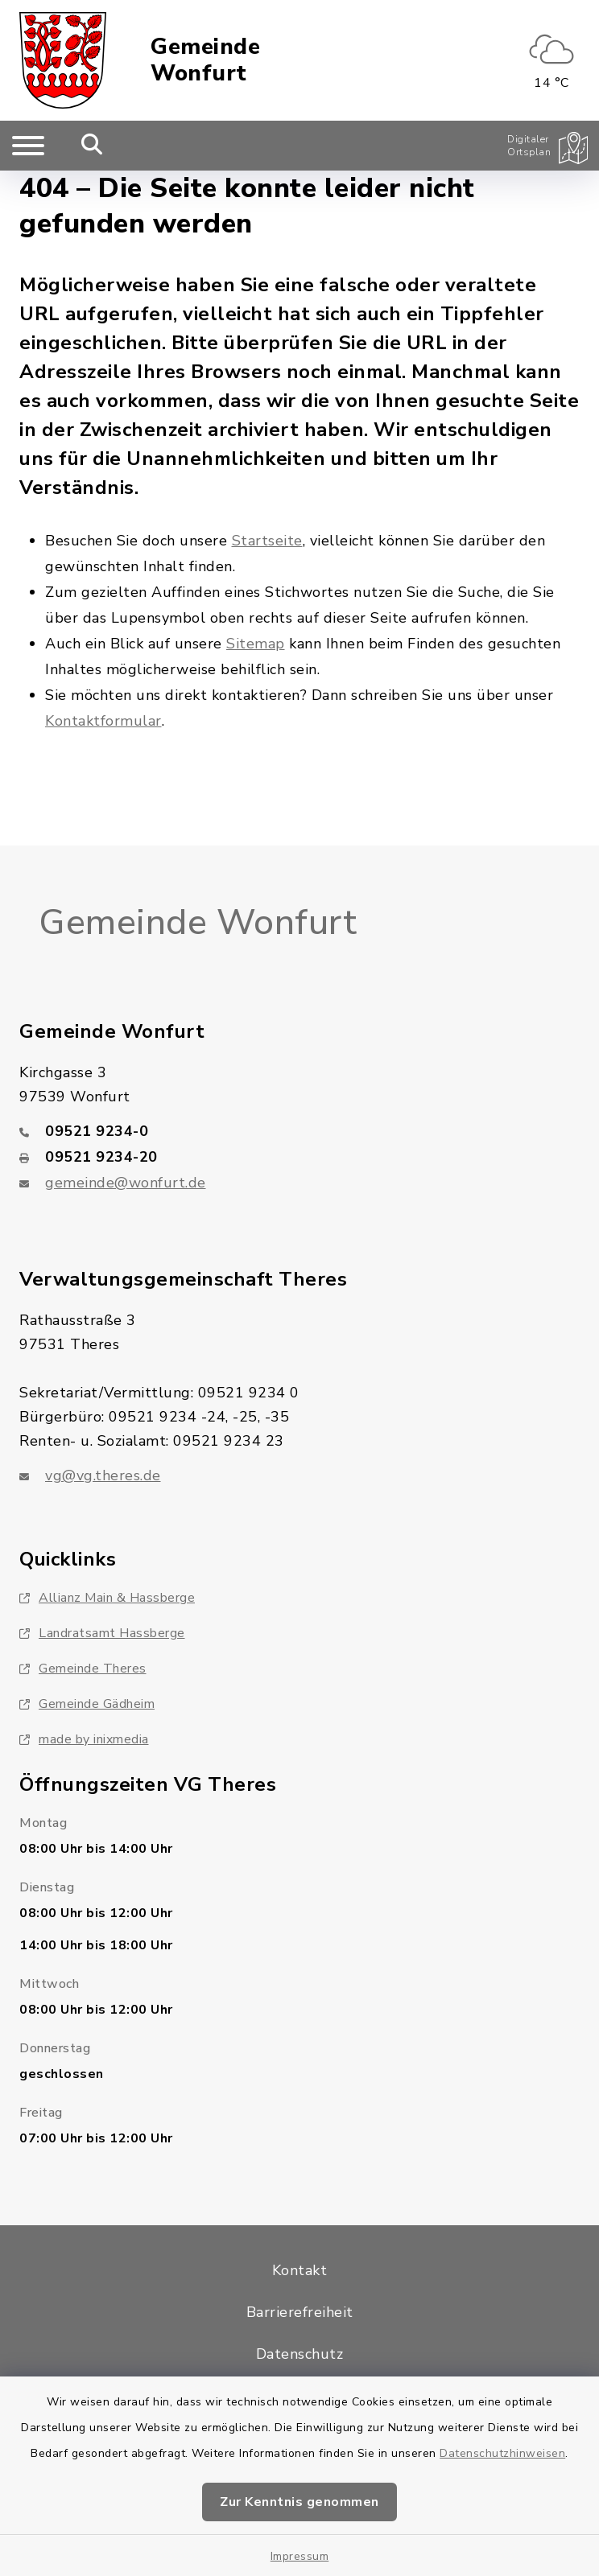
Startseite (267, 540)
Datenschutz (300, 2354)
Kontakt (300, 2270)
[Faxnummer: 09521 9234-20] (299, 1157)
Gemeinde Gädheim (87, 1704)
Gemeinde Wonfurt (205, 61)
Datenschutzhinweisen (502, 2453)
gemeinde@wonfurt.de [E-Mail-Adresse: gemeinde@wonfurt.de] (125, 1182)
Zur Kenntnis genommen (299, 2502)
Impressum (300, 2556)
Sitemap (255, 643)
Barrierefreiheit (299, 2312)
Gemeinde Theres (83, 1668)
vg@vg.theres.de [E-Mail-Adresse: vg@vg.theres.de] (103, 1475)
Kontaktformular (103, 720)
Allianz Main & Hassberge (107, 1598)
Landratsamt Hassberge (102, 1633)
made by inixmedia (84, 1739)
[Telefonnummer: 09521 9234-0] (299, 1131)
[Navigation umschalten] (28, 145)
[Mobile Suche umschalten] (92, 146)
